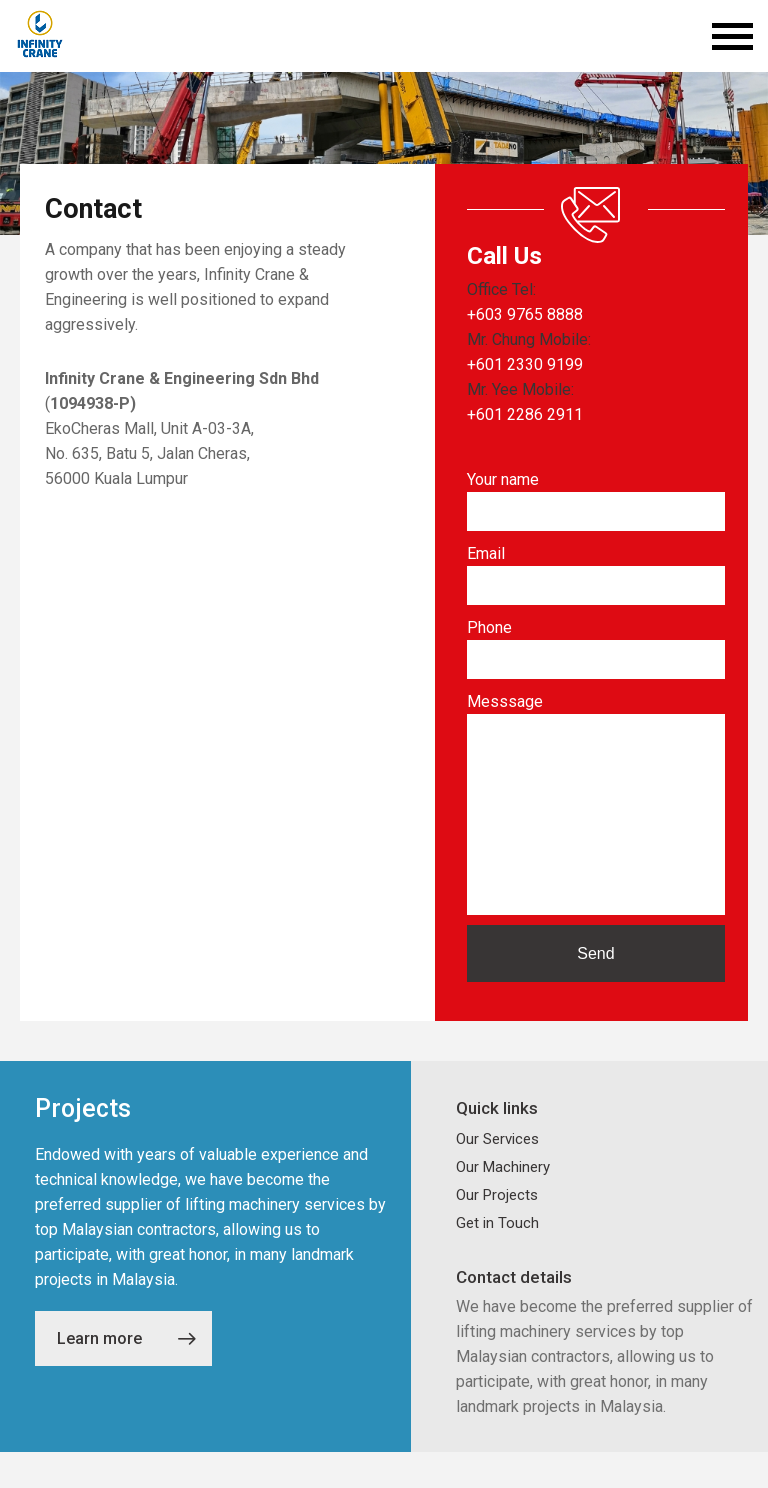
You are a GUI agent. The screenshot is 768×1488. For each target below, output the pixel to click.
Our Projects (497, 1231)
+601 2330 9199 (525, 364)
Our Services (497, 1175)
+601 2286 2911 (525, 414)
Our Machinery (503, 1203)
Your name (503, 479)
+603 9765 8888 (525, 314)
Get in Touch (497, 1259)
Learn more (126, 1374)
